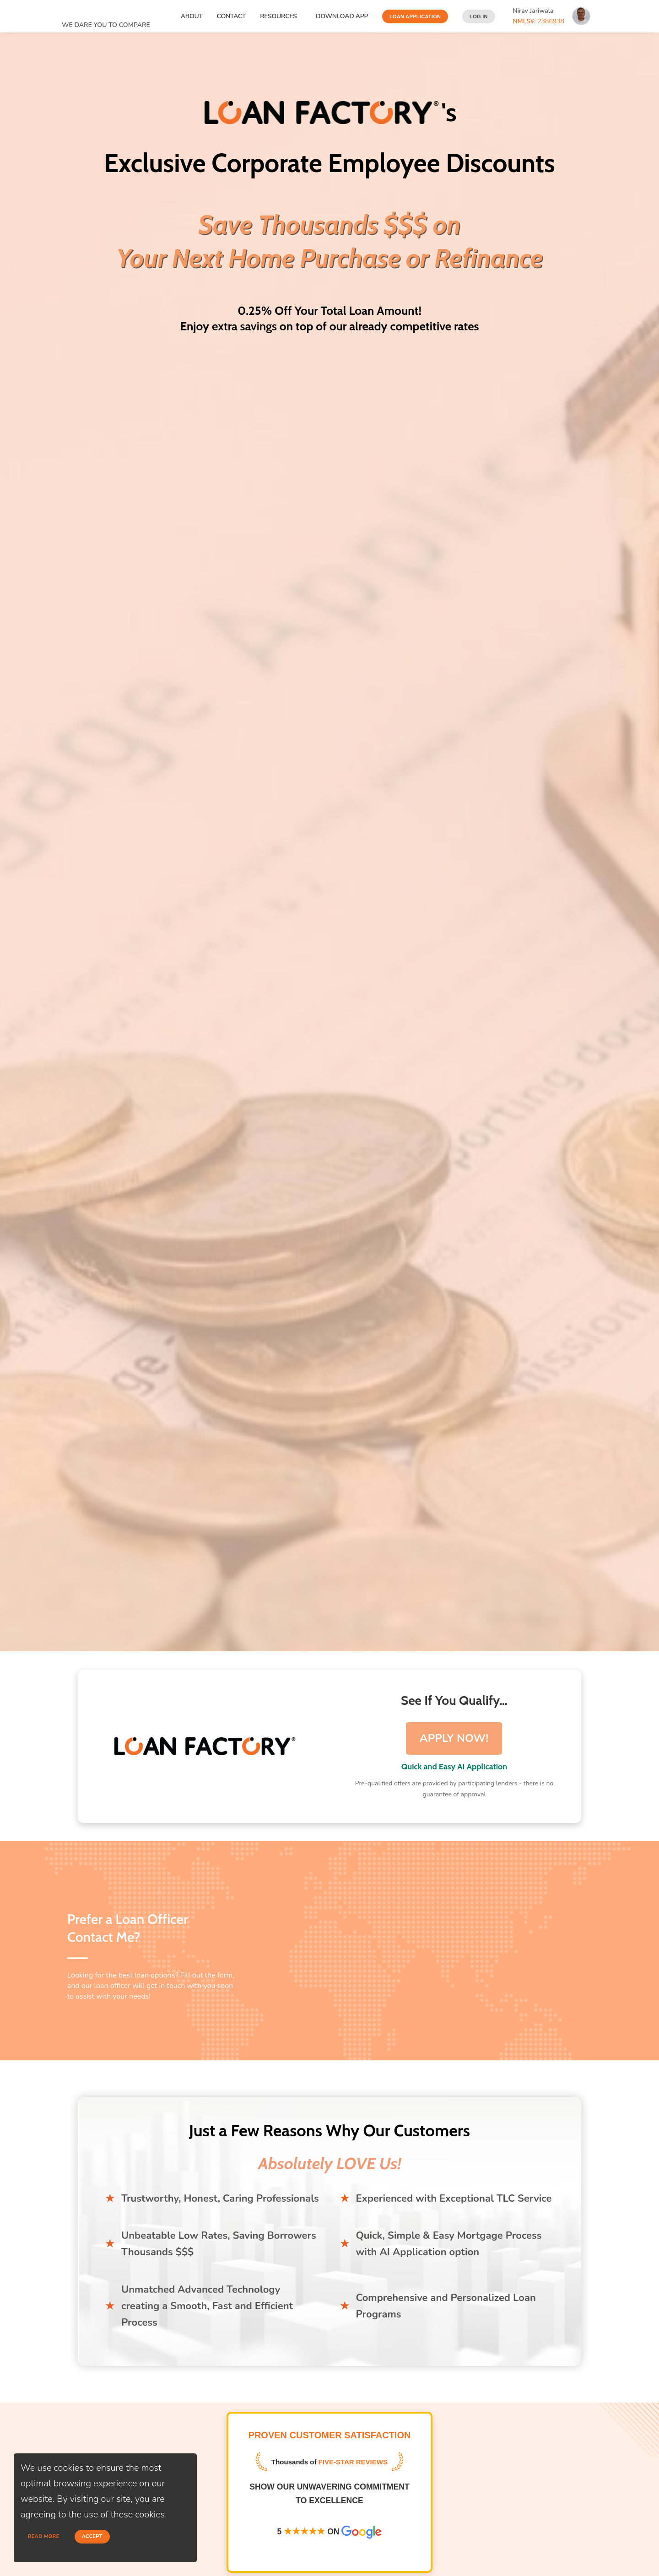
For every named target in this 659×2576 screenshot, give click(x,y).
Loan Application (415, 16)
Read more (43, 2536)
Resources (280, 16)
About (192, 16)
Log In (479, 16)
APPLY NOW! (454, 1738)
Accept (92, 2536)
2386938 (538, 21)
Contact (231, 16)
